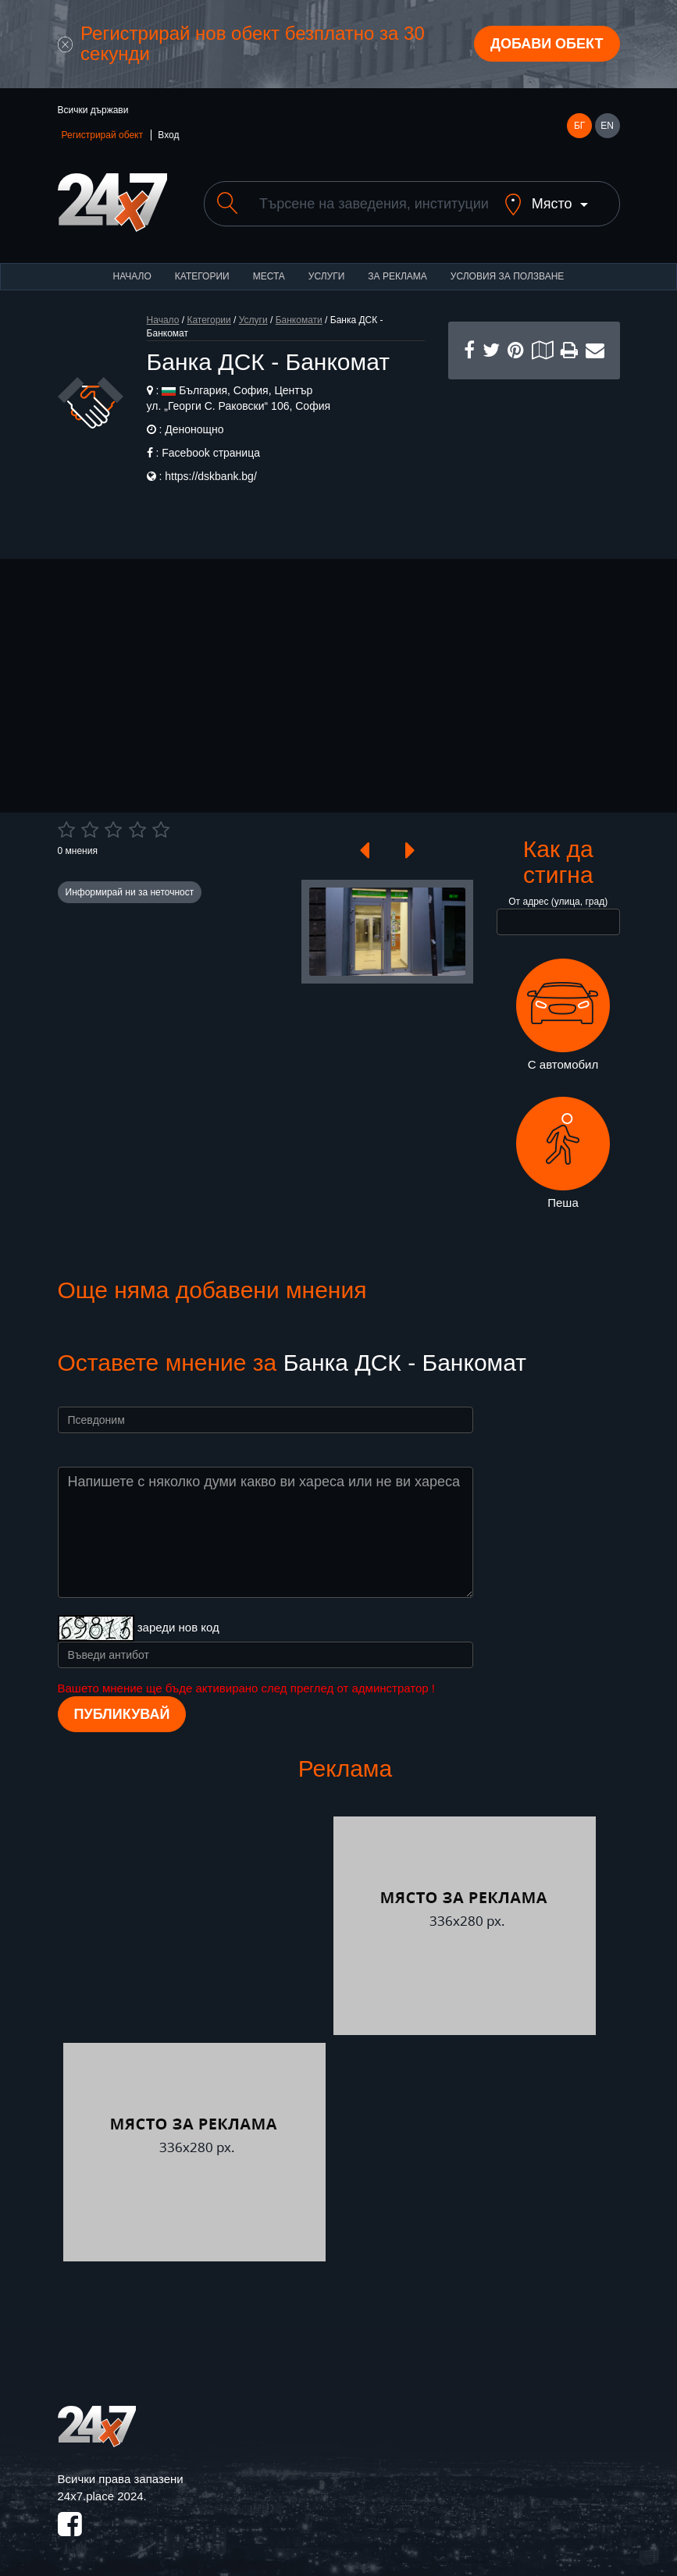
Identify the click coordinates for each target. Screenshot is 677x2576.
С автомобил (563, 1015)
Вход (168, 135)
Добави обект (546, 44)
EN (607, 125)
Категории (202, 276)
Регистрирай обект (102, 135)
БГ (579, 125)
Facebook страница (211, 453)
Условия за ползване (508, 276)
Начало (132, 276)
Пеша (563, 1153)
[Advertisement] (534, 457)
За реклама (397, 276)
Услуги (326, 276)
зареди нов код (178, 1627)
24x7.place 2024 (101, 2496)
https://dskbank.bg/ (211, 476)
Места (269, 276)
